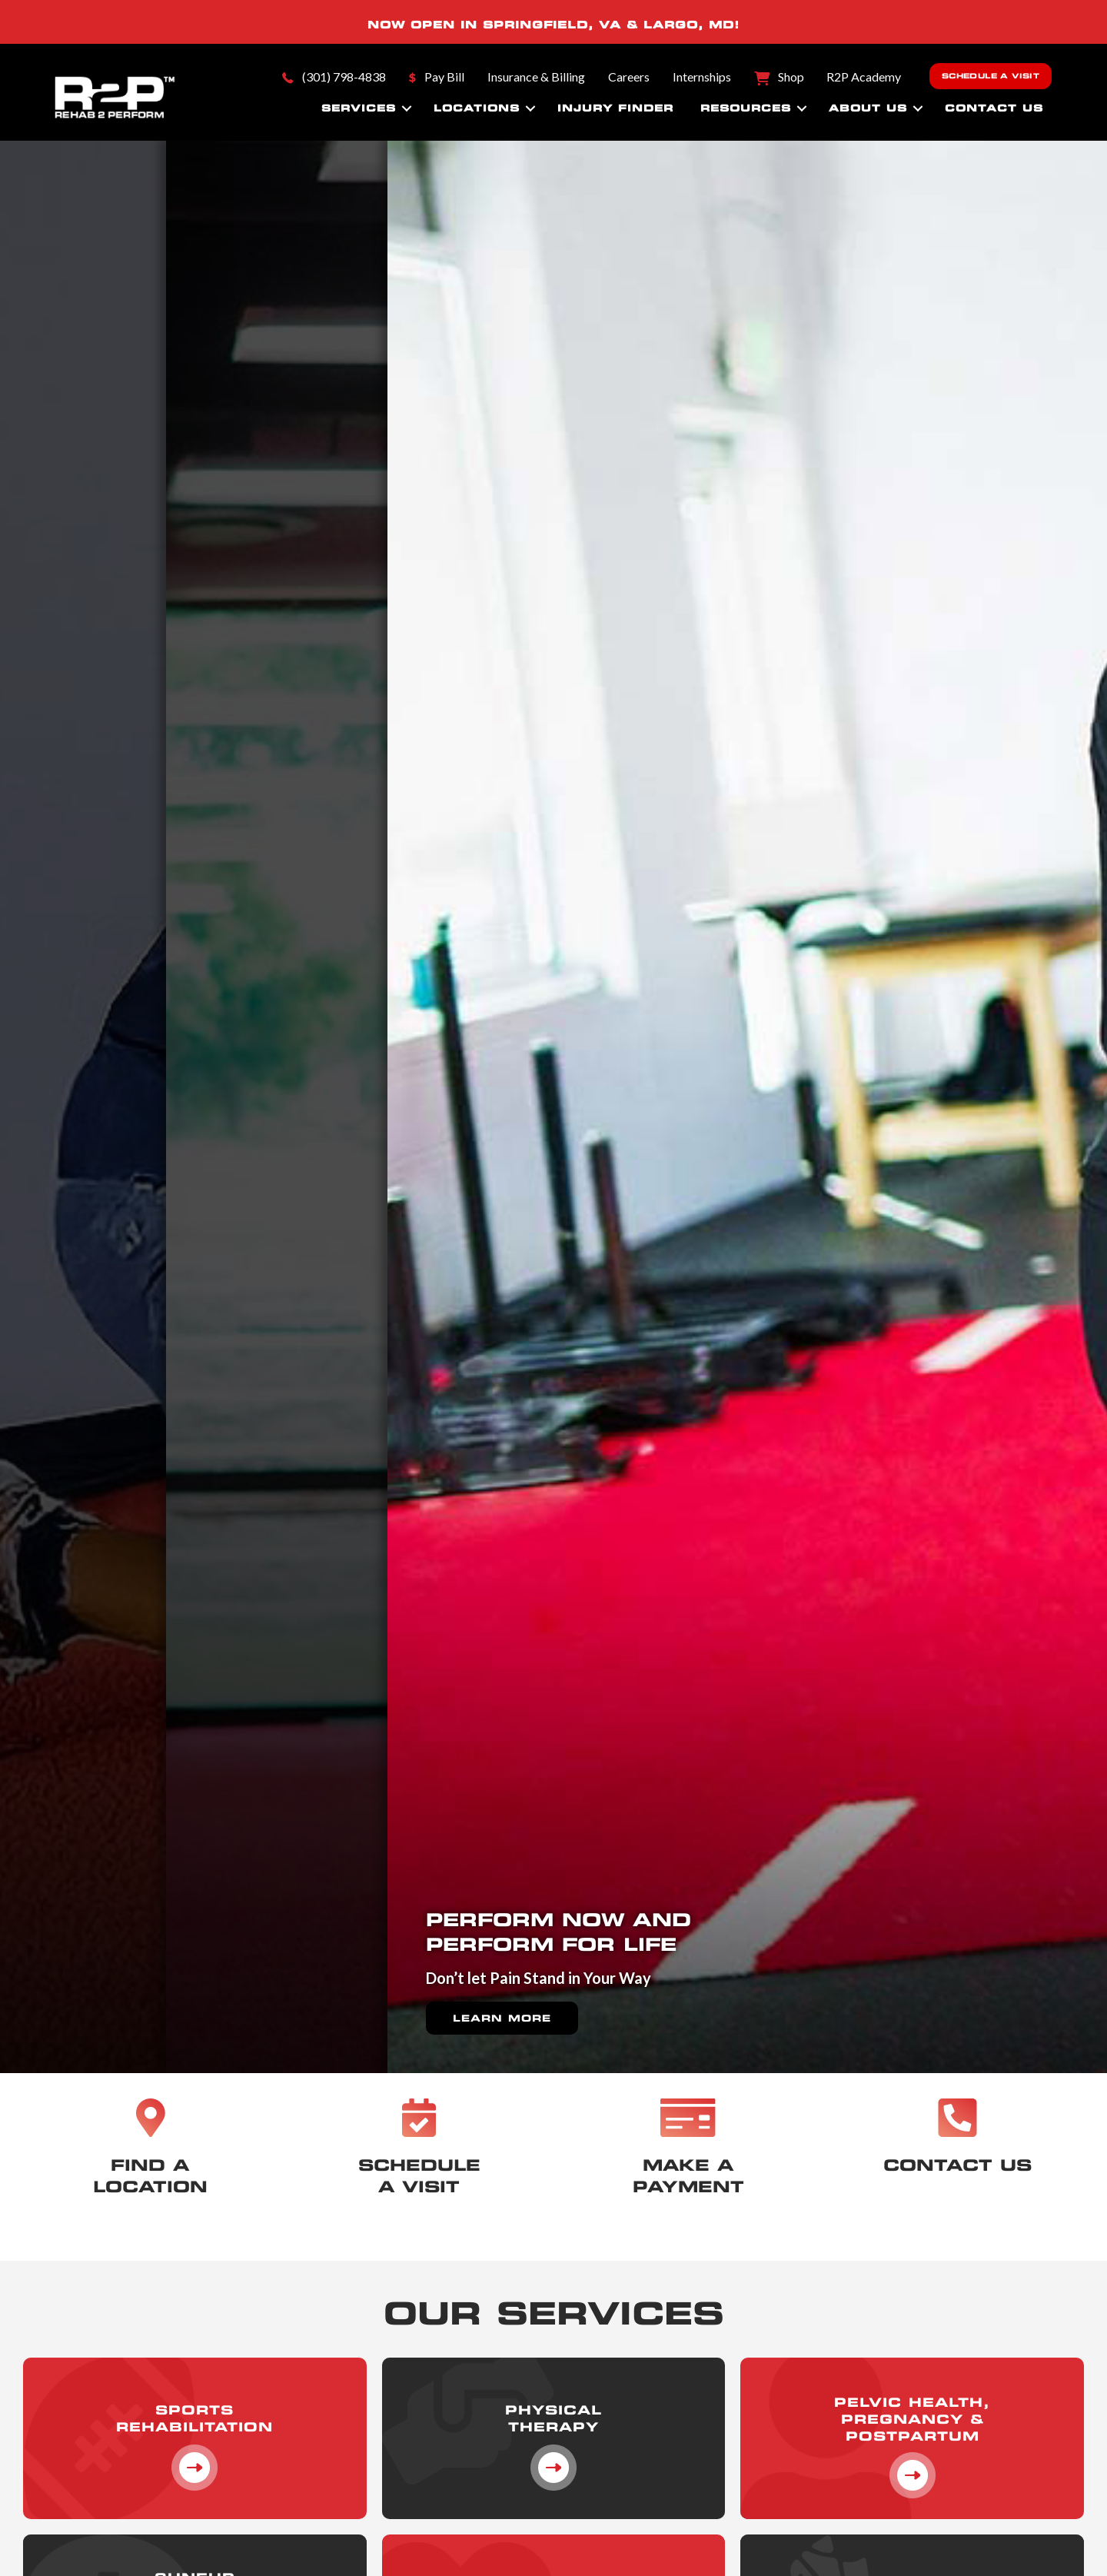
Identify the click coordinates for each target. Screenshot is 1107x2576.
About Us (868, 108)
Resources (745, 108)
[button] (406, 108)
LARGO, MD (688, 24)
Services (358, 108)
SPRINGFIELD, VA (552, 24)
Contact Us (994, 108)
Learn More (502, 1993)
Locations (477, 108)
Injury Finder (615, 108)
